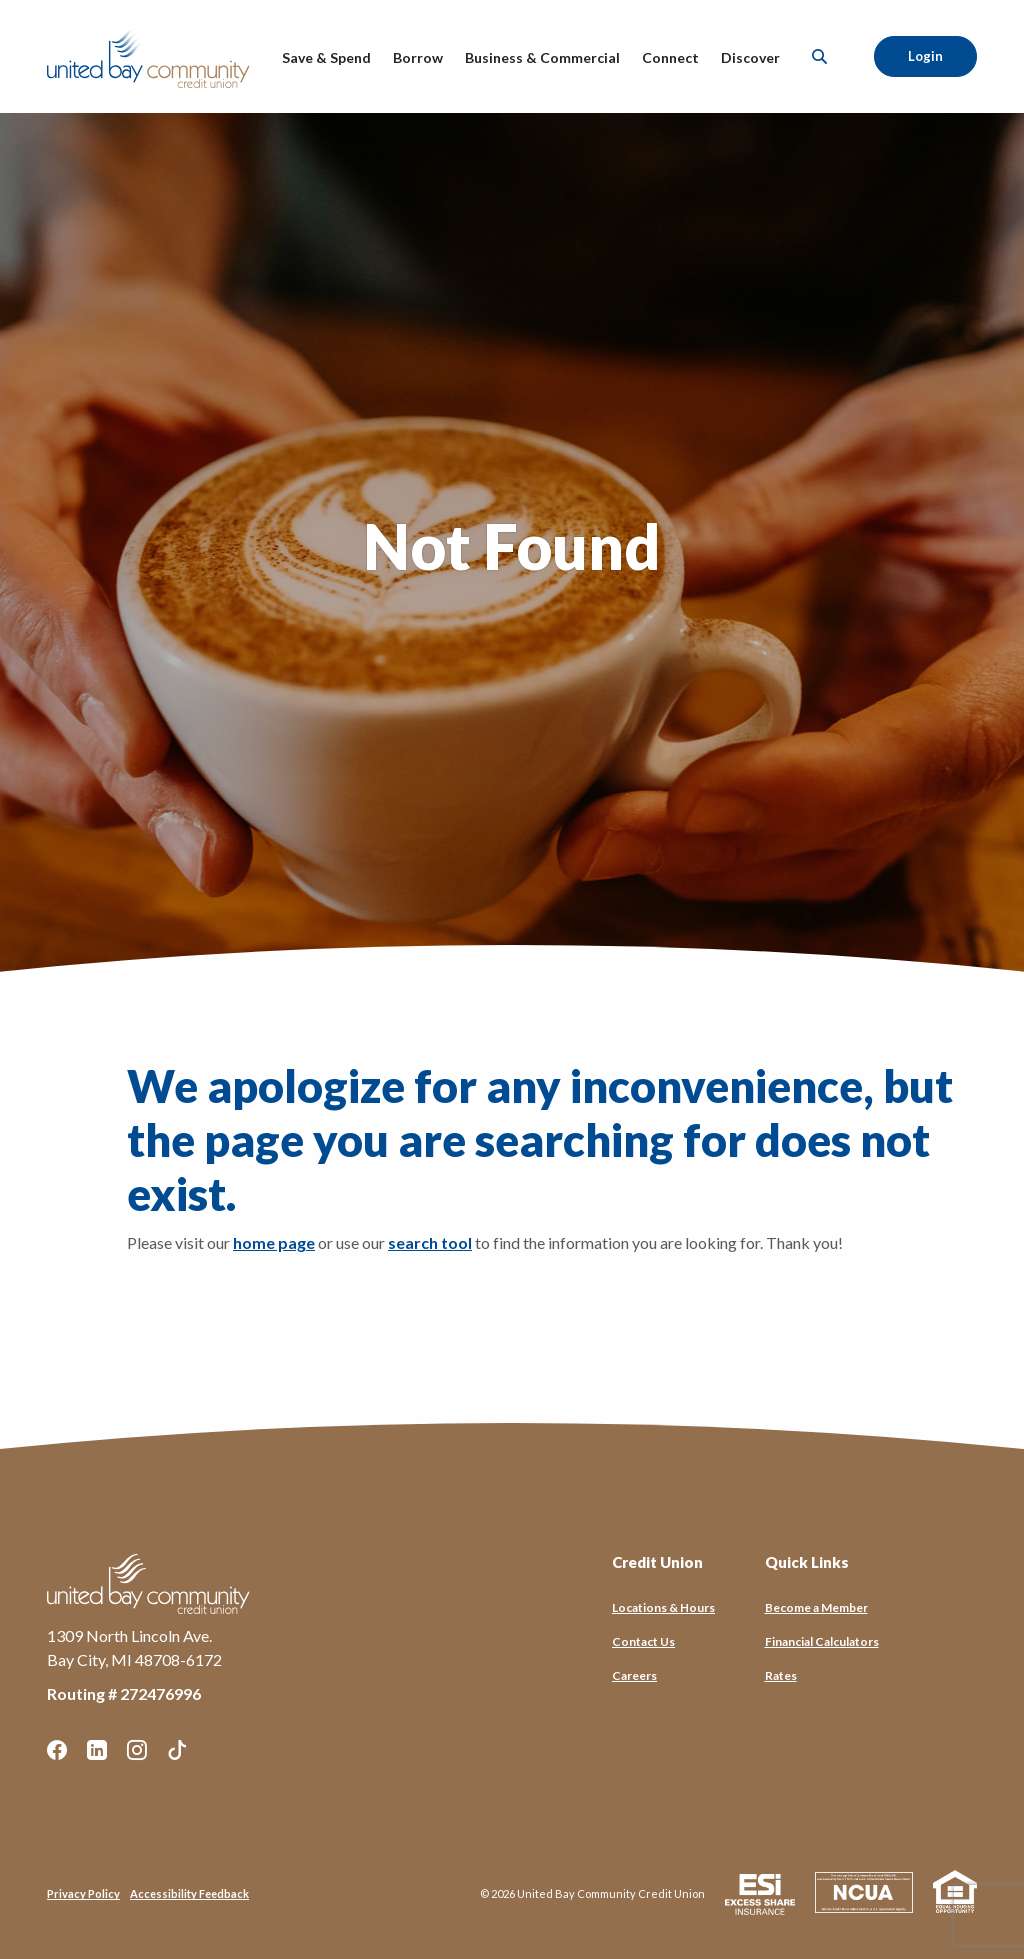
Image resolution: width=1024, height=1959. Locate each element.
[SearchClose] (820, 56)
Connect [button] (670, 57)
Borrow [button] (418, 57)
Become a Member (816, 1607)
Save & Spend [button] (326, 57)
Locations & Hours (663, 1607)
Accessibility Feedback (189, 1893)
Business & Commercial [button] (542, 57)
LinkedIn (97, 1750)
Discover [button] (750, 57)
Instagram (137, 1750)
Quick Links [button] (807, 1562)
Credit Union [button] (657, 1562)
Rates (781, 1675)
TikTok (177, 1750)
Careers (634, 1675)
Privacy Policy (83, 1893)
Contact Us (643, 1641)
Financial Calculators (822, 1641)
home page (274, 1242)
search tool (430, 1242)
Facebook (57, 1750)
